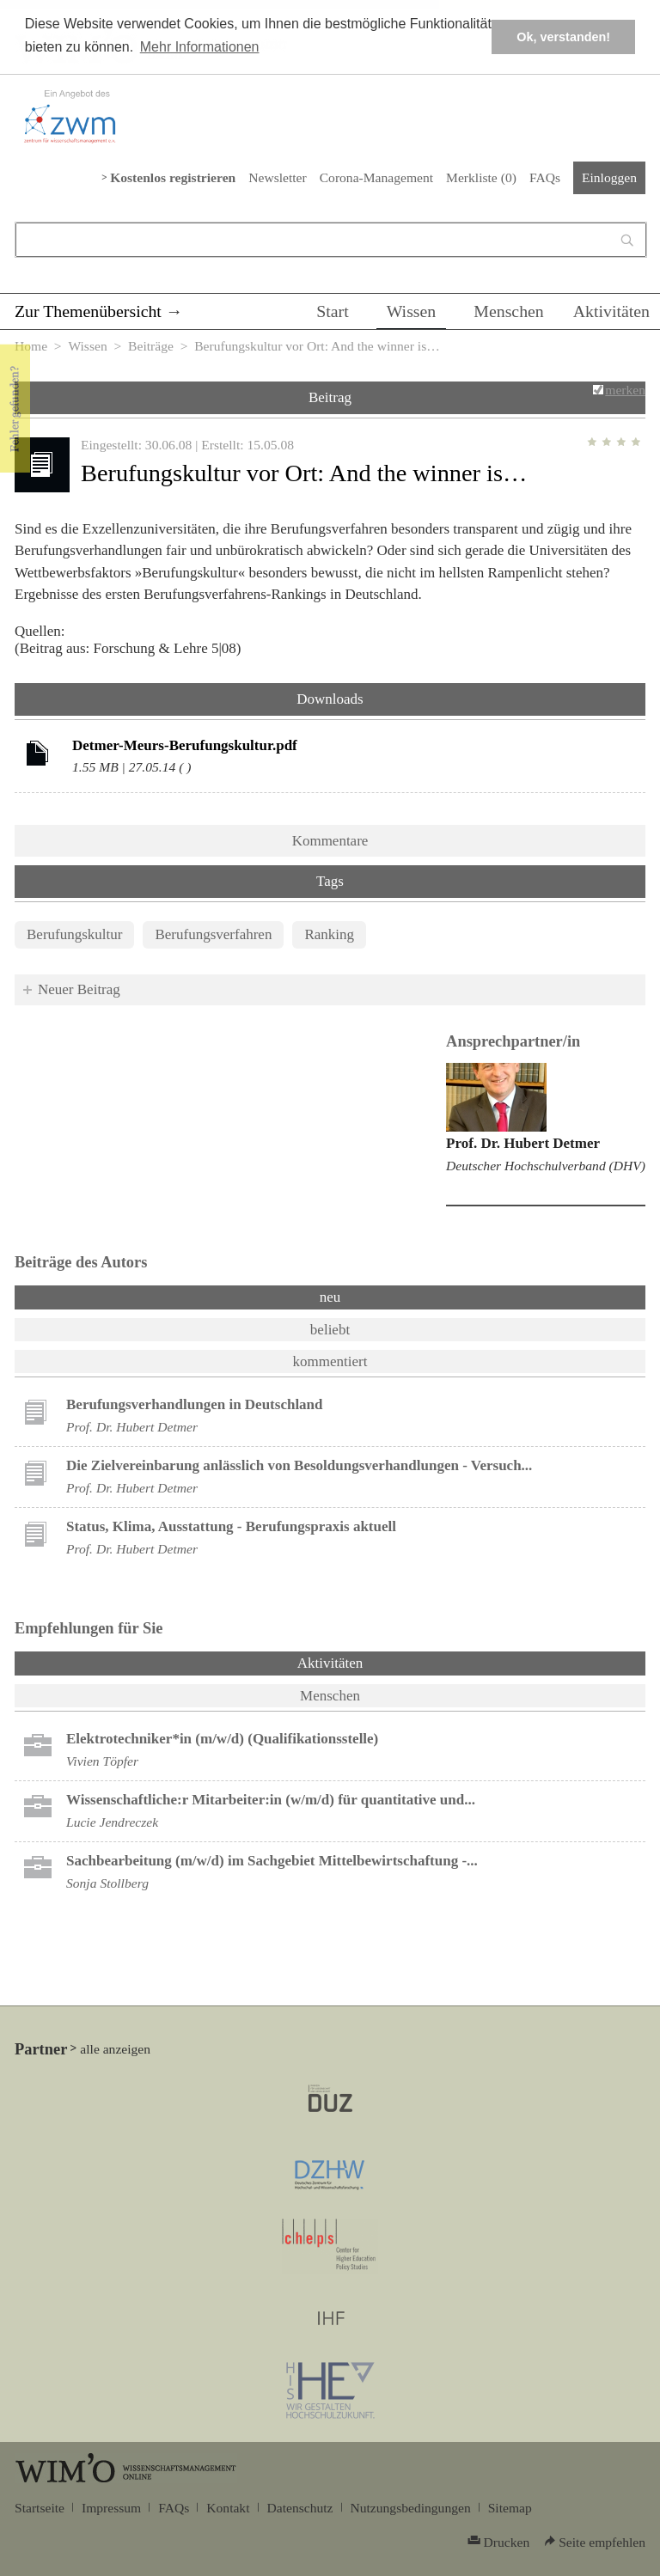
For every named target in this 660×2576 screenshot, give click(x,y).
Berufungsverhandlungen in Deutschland (194, 1404)
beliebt (330, 1330)
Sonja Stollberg (107, 1883)
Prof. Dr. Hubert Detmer (523, 1143)
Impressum (111, 2507)
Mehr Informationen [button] (200, 47)
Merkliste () (481, 177)
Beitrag (330, 397)
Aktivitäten (611, 311)
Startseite (39, 2507)
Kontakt (227, 2507)
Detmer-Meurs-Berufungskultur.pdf (184, 745)
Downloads (329, 699)
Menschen (509, 311)
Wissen (412, 311)
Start (332, 311)
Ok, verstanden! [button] (563, 37)
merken (625, 389)
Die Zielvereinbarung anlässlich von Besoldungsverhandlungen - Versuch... (299, 1465)
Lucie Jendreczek (112, 1822)
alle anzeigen (115, 2049)
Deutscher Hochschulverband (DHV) (545, 1165)
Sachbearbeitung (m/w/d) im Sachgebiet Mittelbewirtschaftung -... (272, 1861)
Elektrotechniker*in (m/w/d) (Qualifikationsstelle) (222, 1739)
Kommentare (330, 841)
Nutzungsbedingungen (411, 2507)
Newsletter (277, 177)
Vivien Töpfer (102, 1761)
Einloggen (609, 177)
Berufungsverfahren (213, 934)
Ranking (329, 934)
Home (31, 346)
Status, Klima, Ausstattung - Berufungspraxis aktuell (231, 1526)
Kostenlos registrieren (172, 177)
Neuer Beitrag (79, 989)
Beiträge (151, 346)
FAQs (544, 177)
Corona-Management (376, 177)
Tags (330, 881)
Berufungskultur (74, 934)
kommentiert (330, 1361)
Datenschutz (300, 2507)
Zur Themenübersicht (88, 311)
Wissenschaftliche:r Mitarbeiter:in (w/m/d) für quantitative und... (270, 1800)
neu (330, 1297)
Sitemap (510, 2507)
